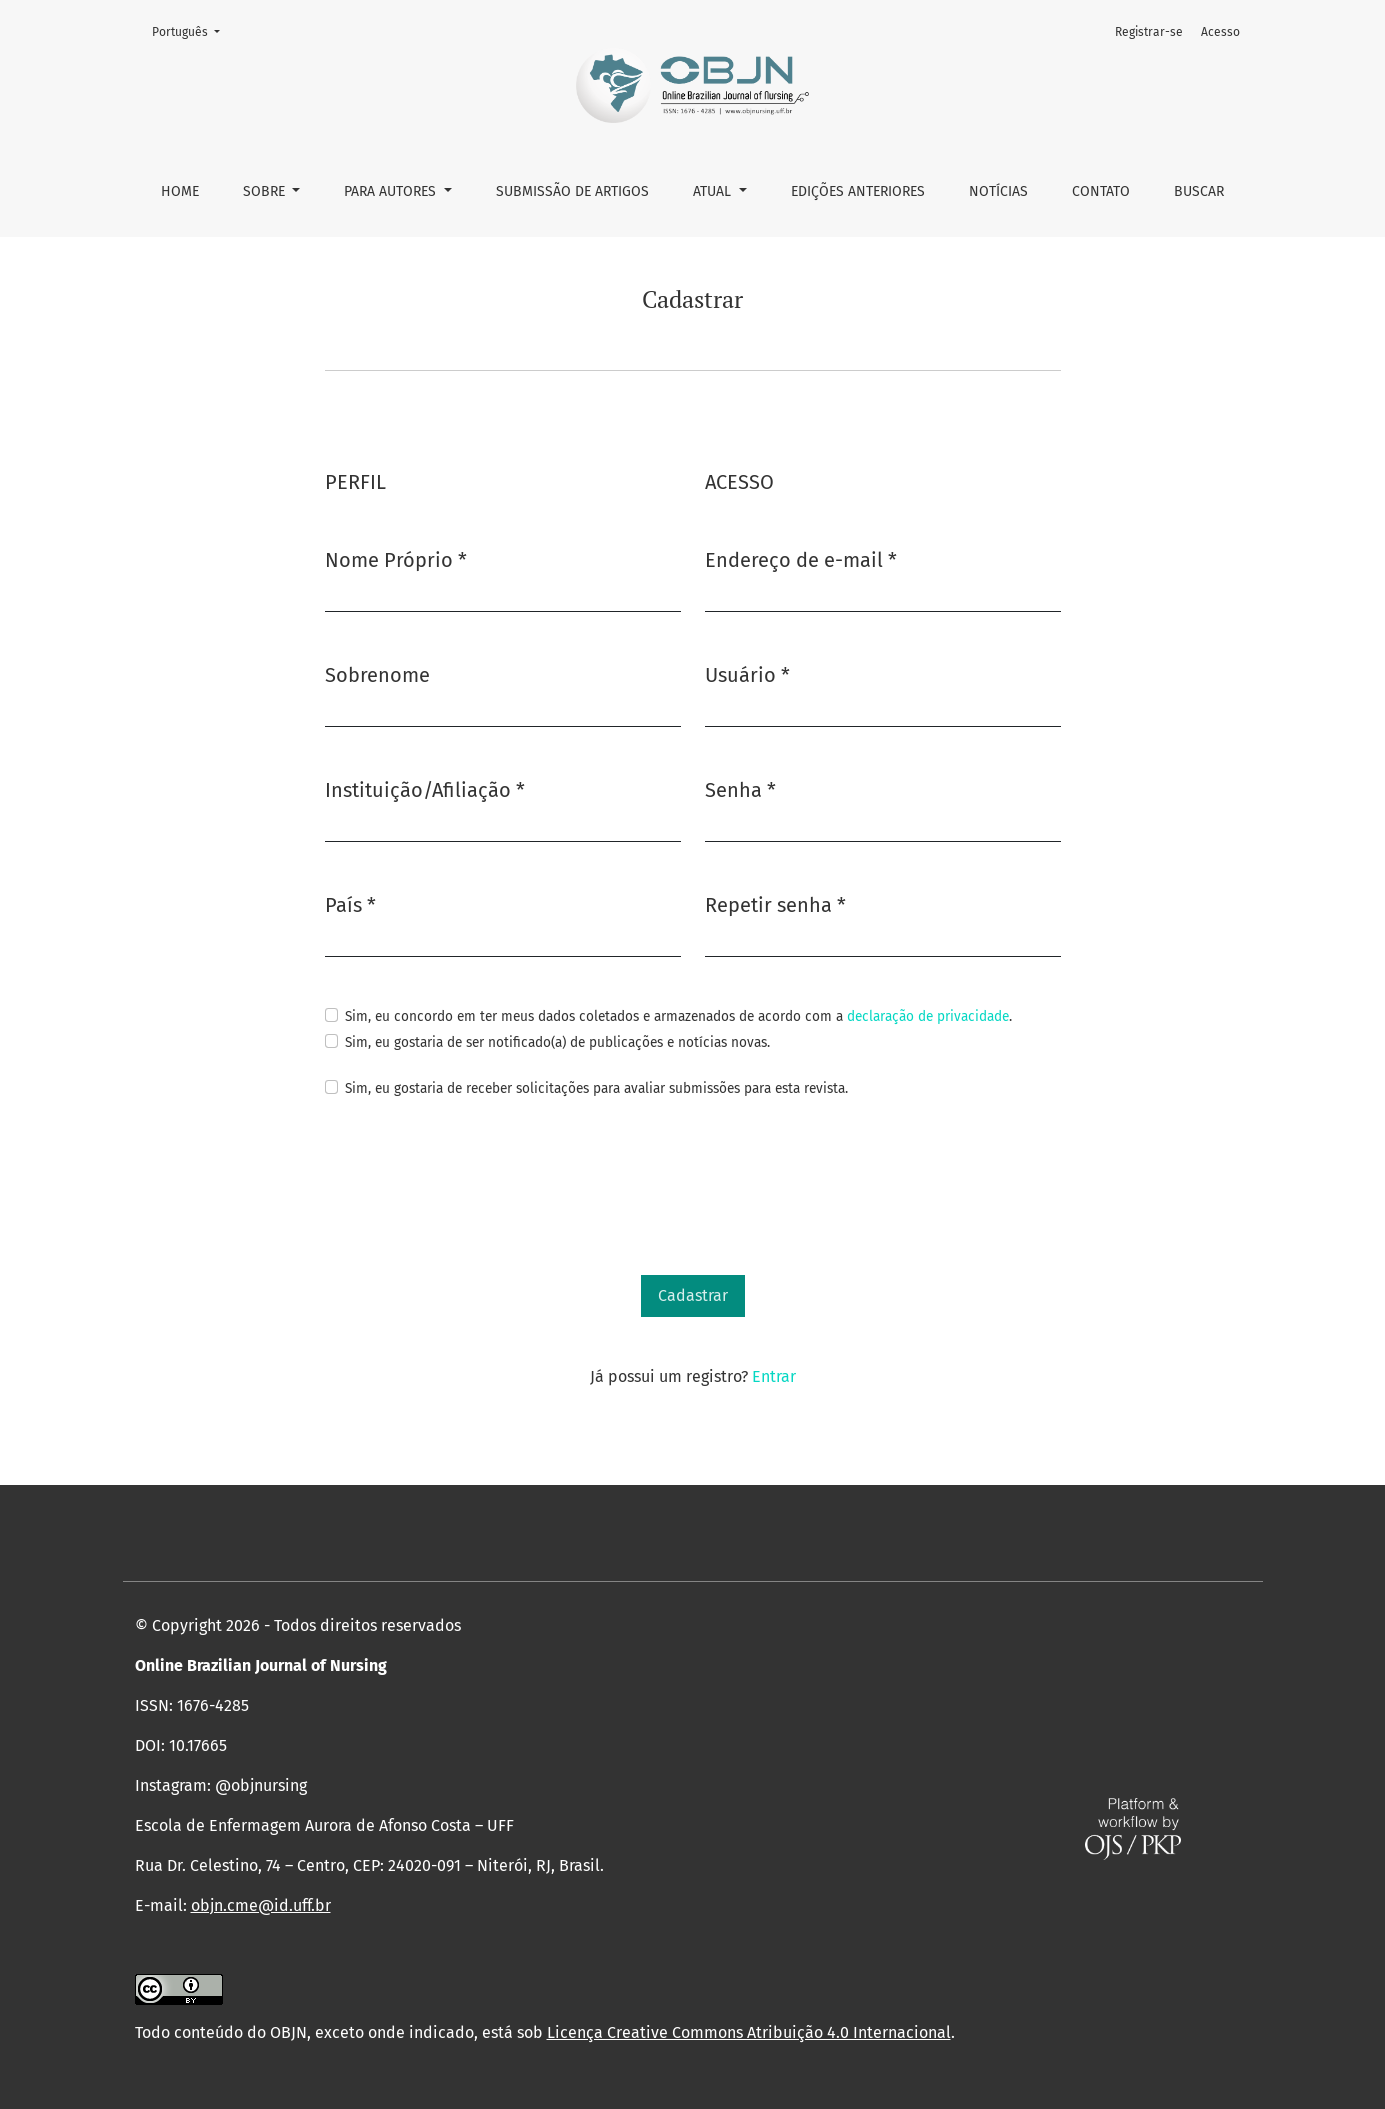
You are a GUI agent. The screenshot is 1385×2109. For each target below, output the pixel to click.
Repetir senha (775, 903)
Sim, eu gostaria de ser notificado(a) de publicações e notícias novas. (557, 1042)
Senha (740, 788)
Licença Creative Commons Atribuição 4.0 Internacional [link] (749, 2032)
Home (180, 191)
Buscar (1199, 191)
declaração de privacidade (928, 1016)
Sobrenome (377, 675)
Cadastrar (693, 1295)
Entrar (774, 1376)
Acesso (1220, 32)
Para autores (392, 191)
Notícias (998, 191)
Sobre (266, 191)
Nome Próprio (396, 558)
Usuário (747, 673)
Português (192, 30)
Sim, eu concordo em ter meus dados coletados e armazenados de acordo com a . (678, 1016)
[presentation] (477, 1188)
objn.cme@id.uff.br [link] (261, 1905)
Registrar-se (1149, 32)
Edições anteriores (858, 191)
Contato (1101, 191)
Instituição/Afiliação (425, 788)
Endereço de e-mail (801, 558)
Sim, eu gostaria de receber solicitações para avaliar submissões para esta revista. (596, 1088)
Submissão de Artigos (572, 191)
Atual (714, 191)
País (350, 903)
